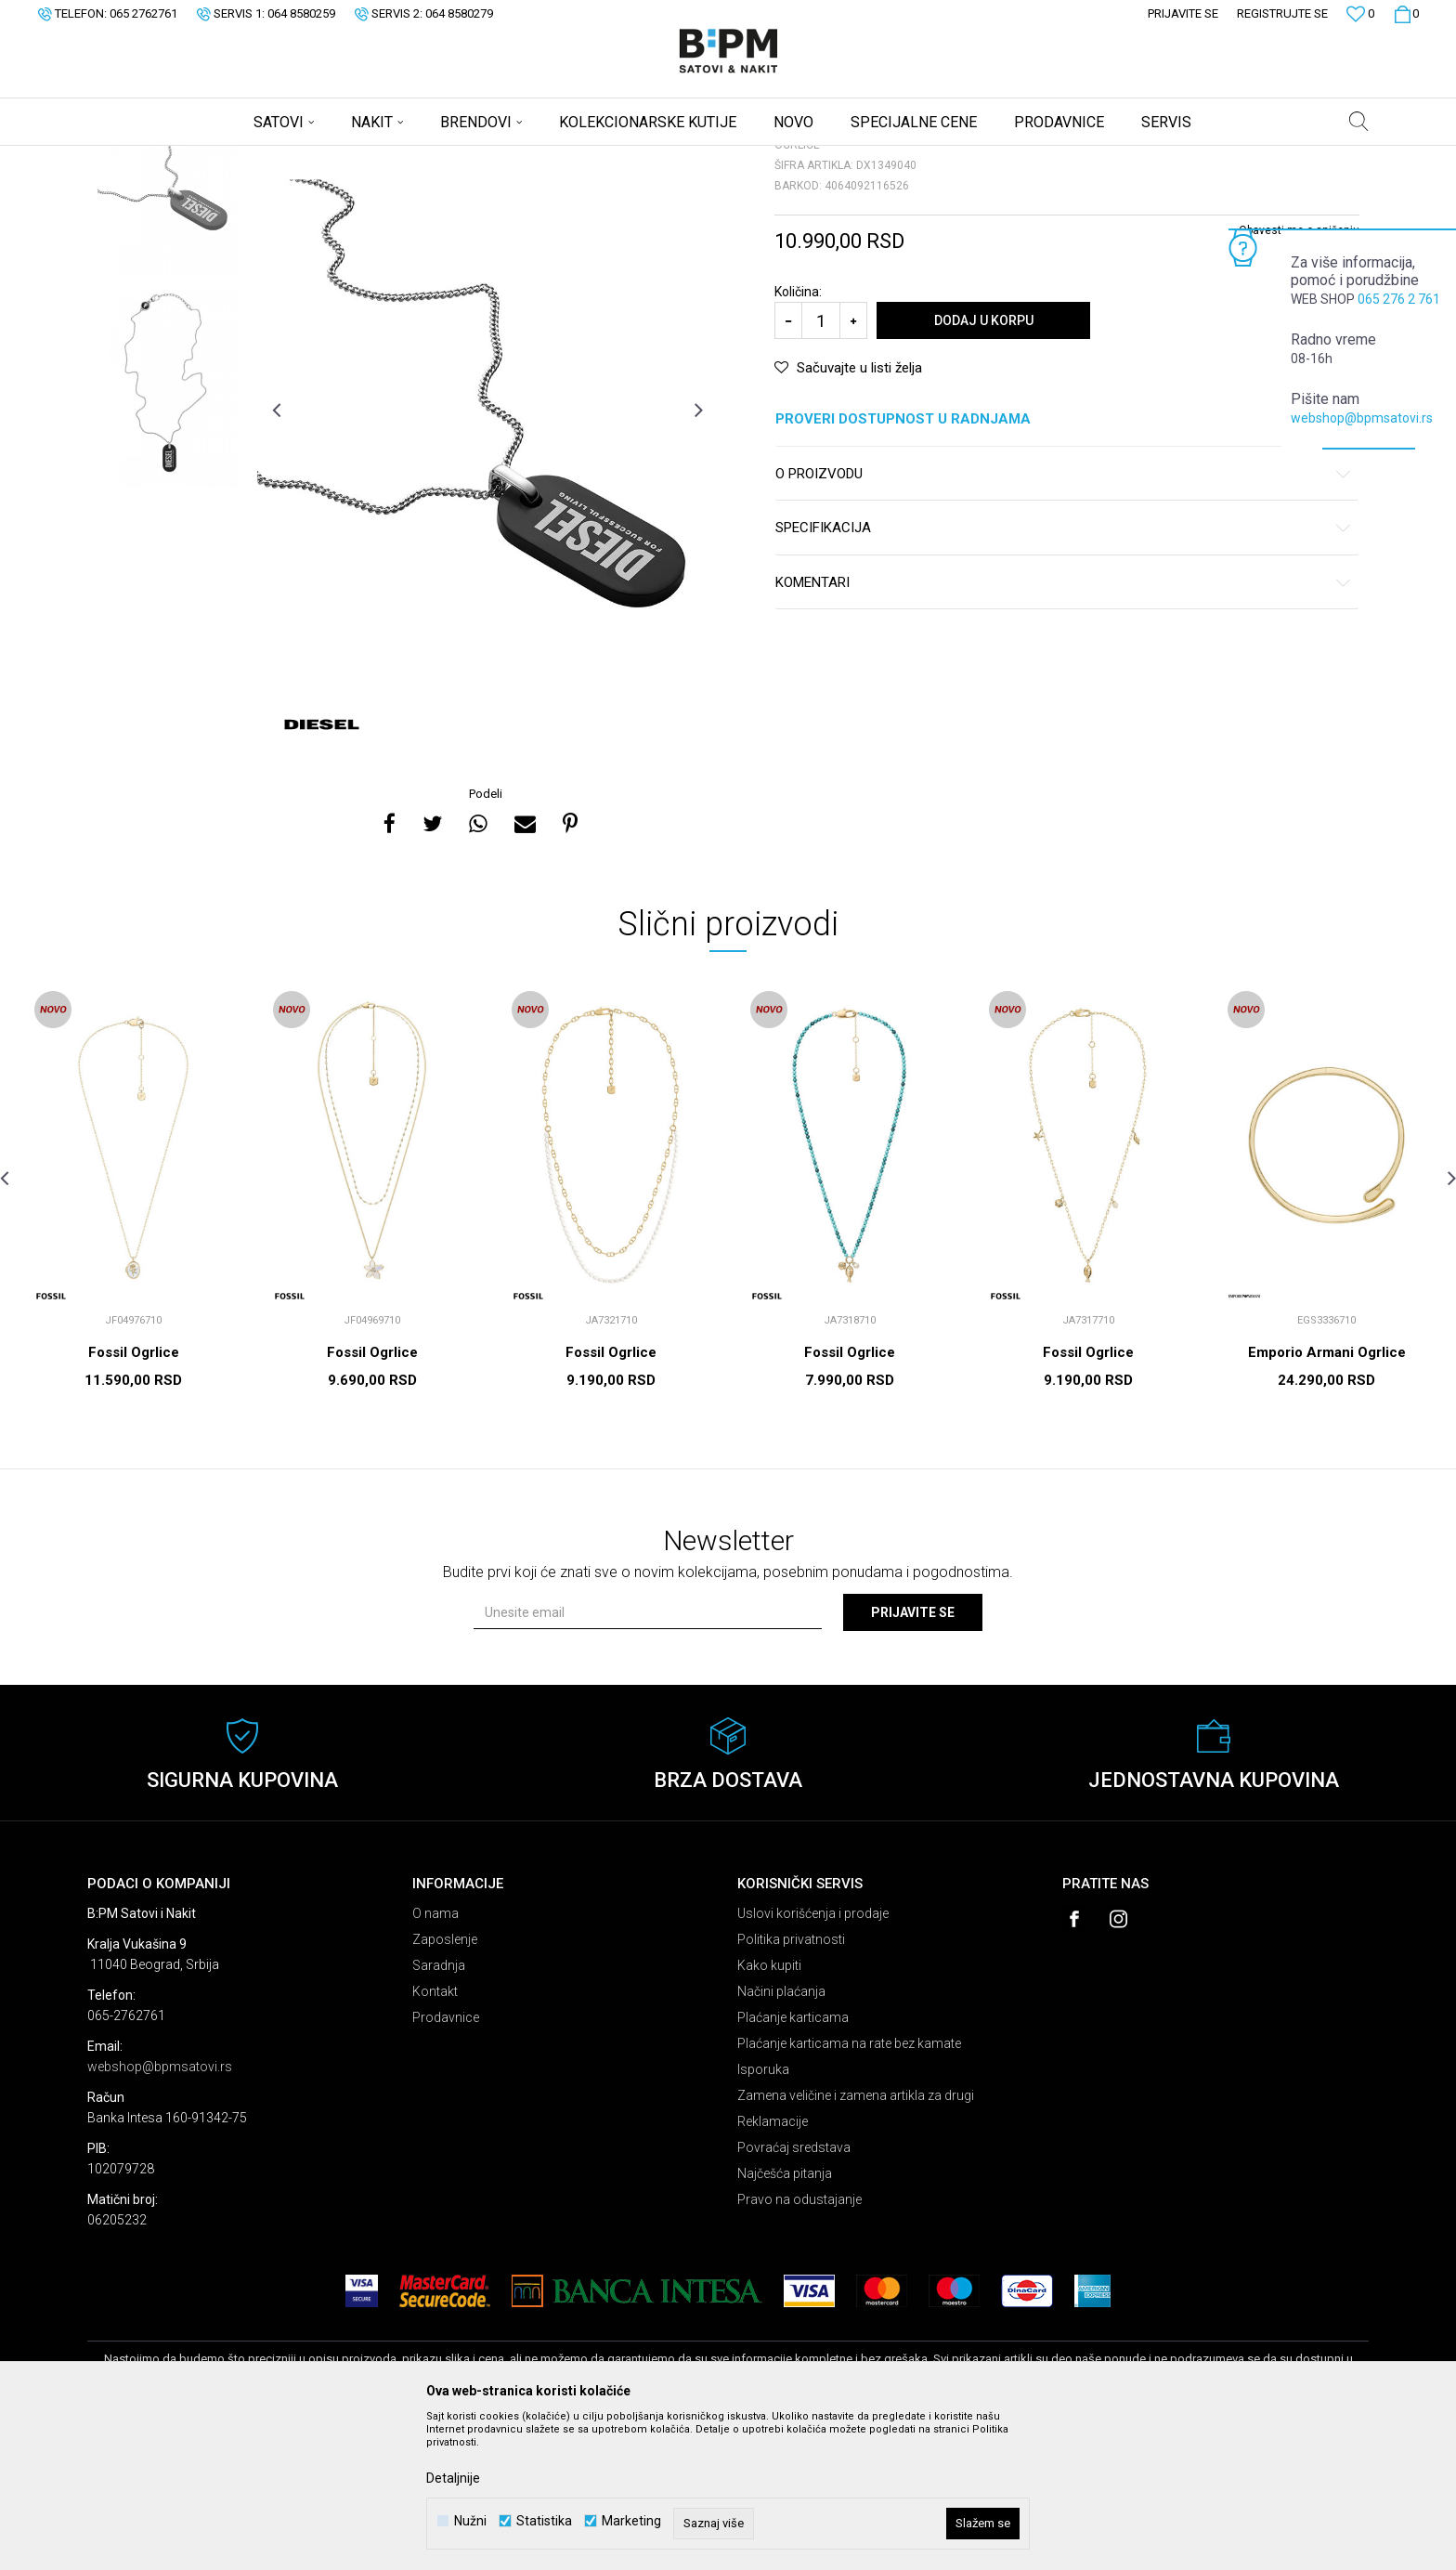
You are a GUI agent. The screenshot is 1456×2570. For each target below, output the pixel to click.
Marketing (631, 2521)
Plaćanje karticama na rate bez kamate (849, 2189)
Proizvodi (219, 157)
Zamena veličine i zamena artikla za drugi (855, 2241)
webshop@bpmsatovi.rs (1362, 418)
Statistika (544, 2521)
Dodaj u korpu (984, 466)
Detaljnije (453, 2478)
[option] (168, 316)
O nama (435, 2059)
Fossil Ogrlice (133, 1498)
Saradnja (438, 2111)
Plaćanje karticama (793, 2163)
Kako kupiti (769, 2111)
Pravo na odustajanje (799, 2345)
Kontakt (435, 2137)
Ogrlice (315, 157)
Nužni (470, 2521)
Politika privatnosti (791, 2085)
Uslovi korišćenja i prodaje (813, 2059)
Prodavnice (445, 2163)
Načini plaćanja (781, 2137)
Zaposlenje (444, 2085)
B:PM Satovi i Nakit (134, 157)
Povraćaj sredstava (794, 2293)
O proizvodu (1063, 620)
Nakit (270, 157)
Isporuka (763, 2215)
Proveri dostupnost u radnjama (1063, 565)
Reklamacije (772, 2267)
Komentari (1063, 729)
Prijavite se (913, 1758)
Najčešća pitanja (784, 2319)
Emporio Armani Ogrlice (1327, 1498)
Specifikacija (1063, 674)
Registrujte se (1282, 13)
